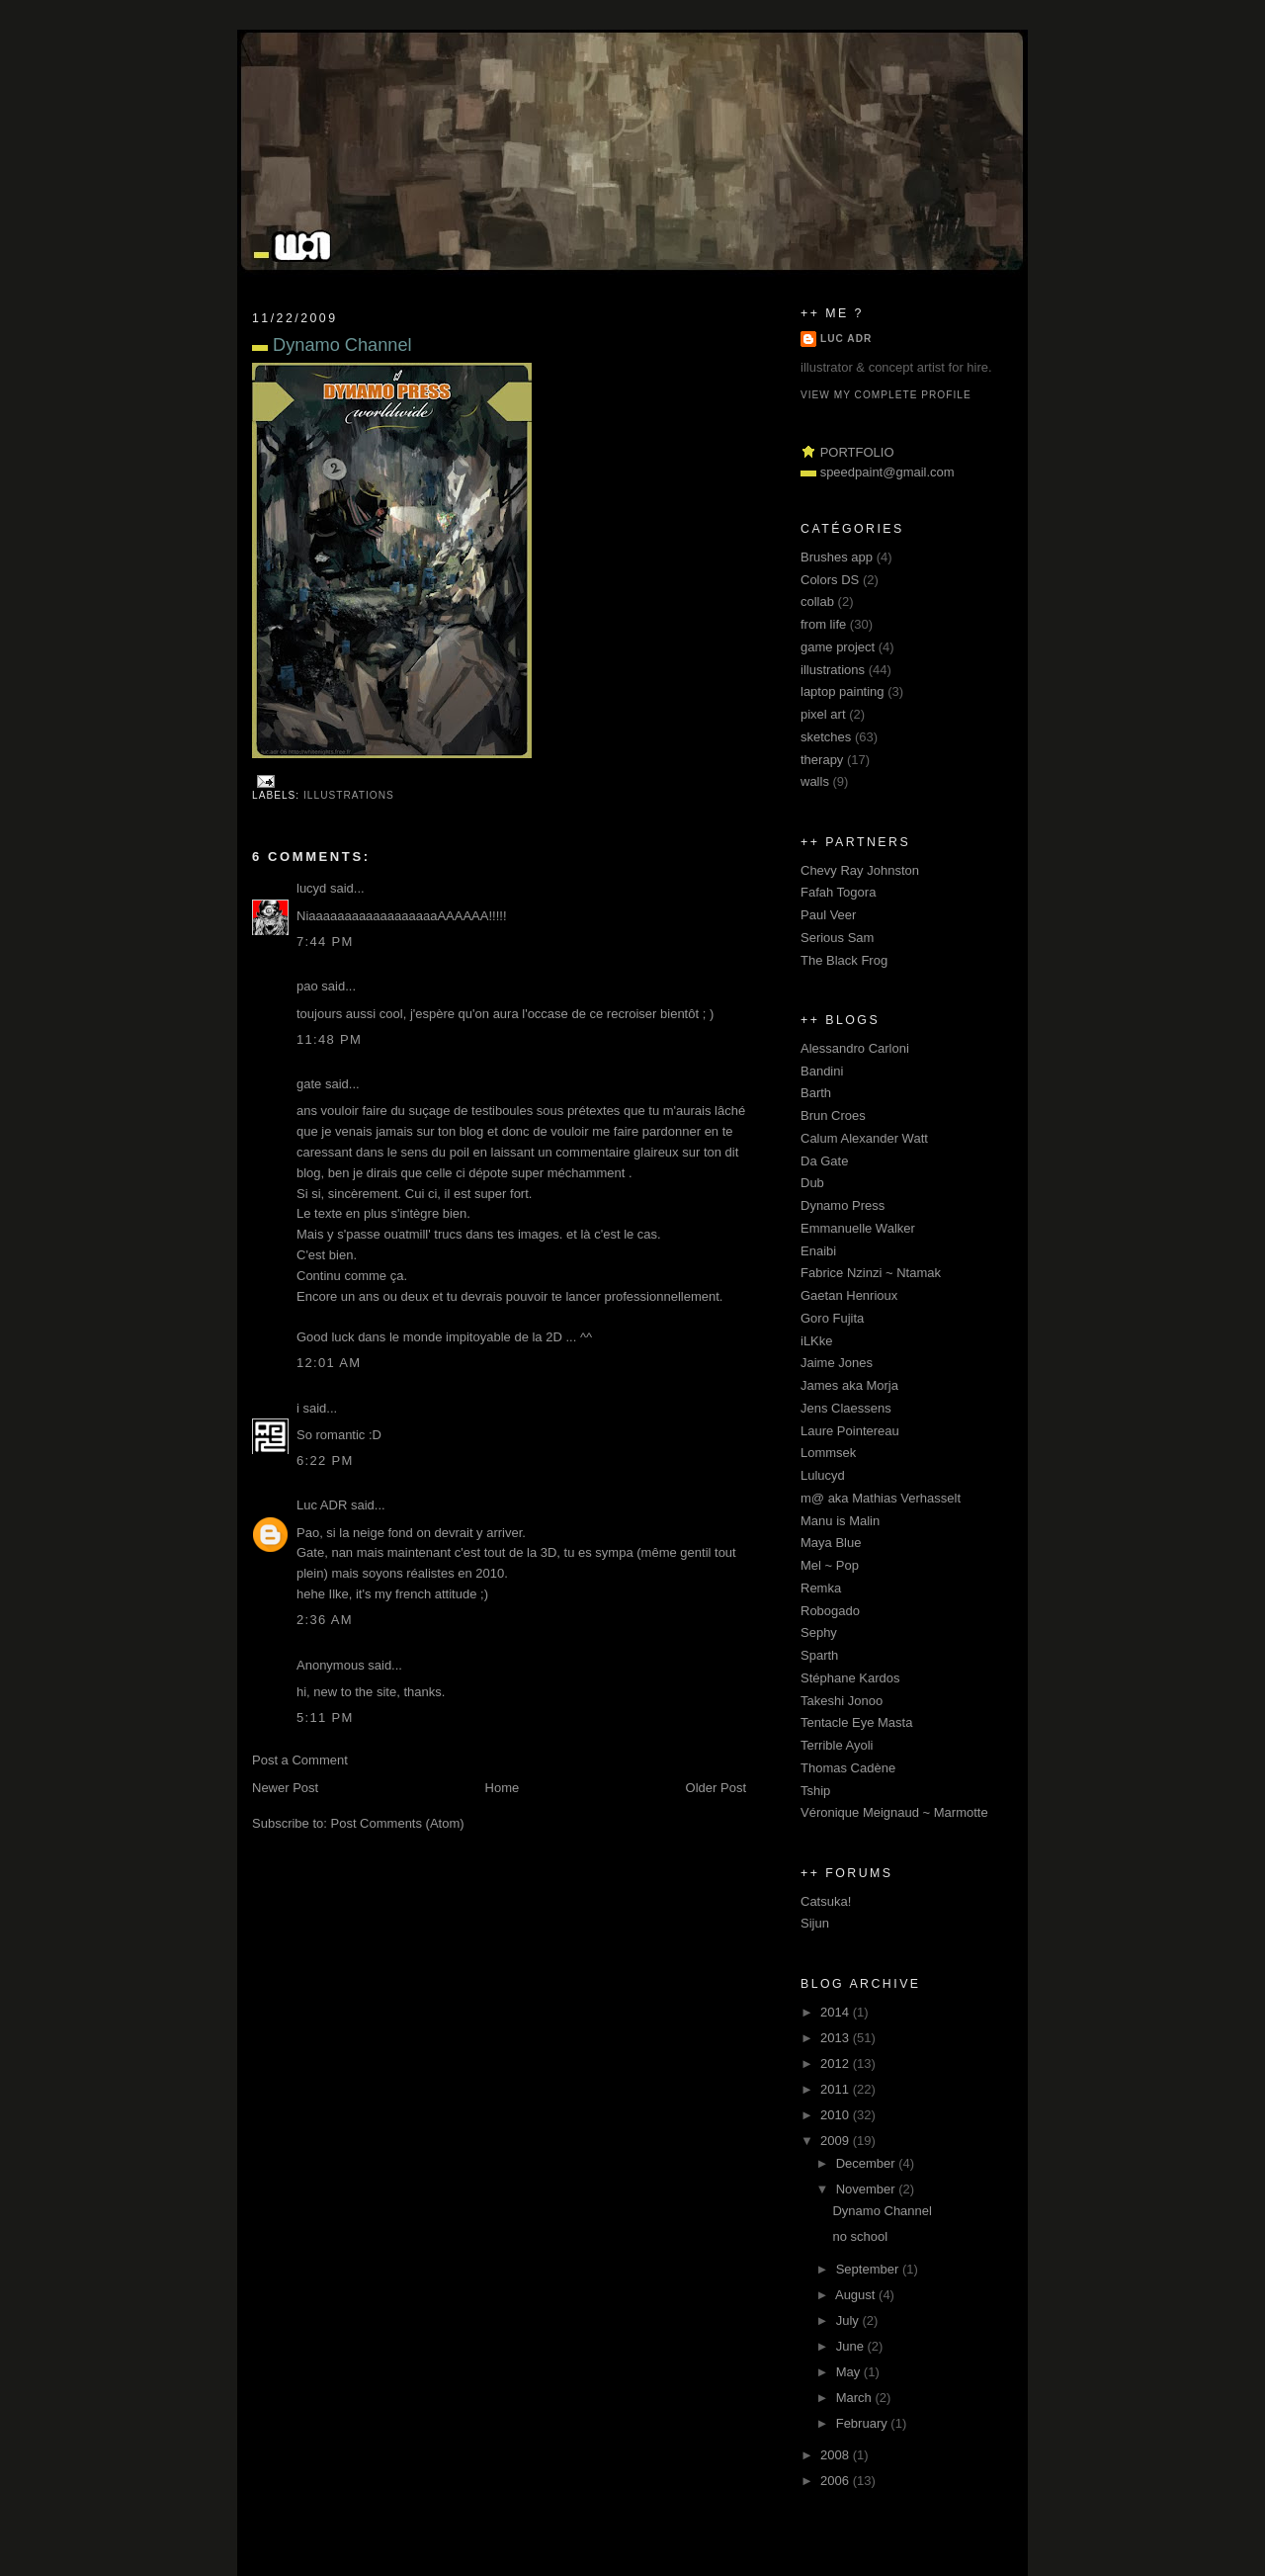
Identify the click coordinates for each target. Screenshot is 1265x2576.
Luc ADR (321, 1505)
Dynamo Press (843, 1205)
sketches (826, 737)
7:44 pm (325, 941)
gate (308, 1083)
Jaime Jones (837, 1362)
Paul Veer (828, 914)
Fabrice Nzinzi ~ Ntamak (871, 1272)
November (867, 2189)
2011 (836, 2089)
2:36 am (324, 1619)
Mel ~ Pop (830, 1565)
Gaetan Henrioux (849, 1295)
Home (502, 1787)
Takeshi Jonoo (842, 1700)
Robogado (830, 1610)
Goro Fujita (832, 1318)
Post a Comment (300, 1760)
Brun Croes (833, 1115)
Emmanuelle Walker (858, 1228)
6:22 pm (325, 1460)
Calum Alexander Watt (864, 1138)
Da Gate (824, 1161)
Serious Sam (837, 937)
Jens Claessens (846, 1408)
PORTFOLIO (857, 452)
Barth (816, 1092)
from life (823, 624)
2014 (836, 2012)
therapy (822, 759)
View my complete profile (886, 394)
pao (307, 986)
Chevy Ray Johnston (860, 870)
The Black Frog (844, 960)
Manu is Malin (840, 1520)
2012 (836, 2063)
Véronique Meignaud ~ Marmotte (894, 1812)
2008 (836, 2454)
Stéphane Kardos (850, 1678)
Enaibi (818, 1251)
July (849, 2320)
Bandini (822, 1071)
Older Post (716, 1787)
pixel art (823, 714)
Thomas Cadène (848, 1767)
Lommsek (828, 1452)
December (867, 2163)
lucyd (311, 888)
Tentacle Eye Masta (856, 1722)
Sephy (819, 1632)
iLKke (817, 1340)
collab (817, 601)
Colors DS (830, 579)
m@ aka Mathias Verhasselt (881, 1498)
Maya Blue (831, 1542)
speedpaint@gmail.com (887, 472)
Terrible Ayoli (837, 1745)
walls (815, 781)
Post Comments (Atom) (397, 1823)
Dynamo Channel (332, 345)
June (852, 2346)
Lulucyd (823, 1475)
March (856, 2397)
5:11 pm (325, 1717)
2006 (836, 2480)
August (857, 2294)
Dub (812, 1182)
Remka (821, 1588)
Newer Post (285, 1787)
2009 (836, 2140)
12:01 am (328, 1362)
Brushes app (837, 557)
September (869, 2269)
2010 (836, 2114)
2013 (836, 2037)
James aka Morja (849, 1385)
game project (838, 647)
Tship (815, 1790)
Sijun (815, 1923)
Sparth (819, 1655)
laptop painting (843, 691)
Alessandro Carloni (855, 1048)
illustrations (348, 795)
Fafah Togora (838, 892)
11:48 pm (329, 1039)
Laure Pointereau (850, 1430)
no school (859, 2236)
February (863, 2423)
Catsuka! (826, 1901)
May (850, 2371)
